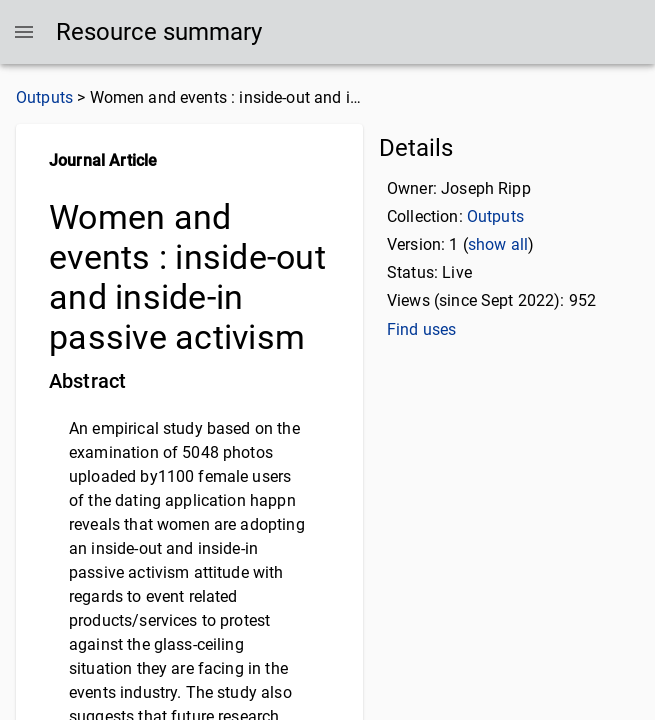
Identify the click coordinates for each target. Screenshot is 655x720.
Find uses (421, 329)
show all (498, 244)
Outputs (44, 97)
